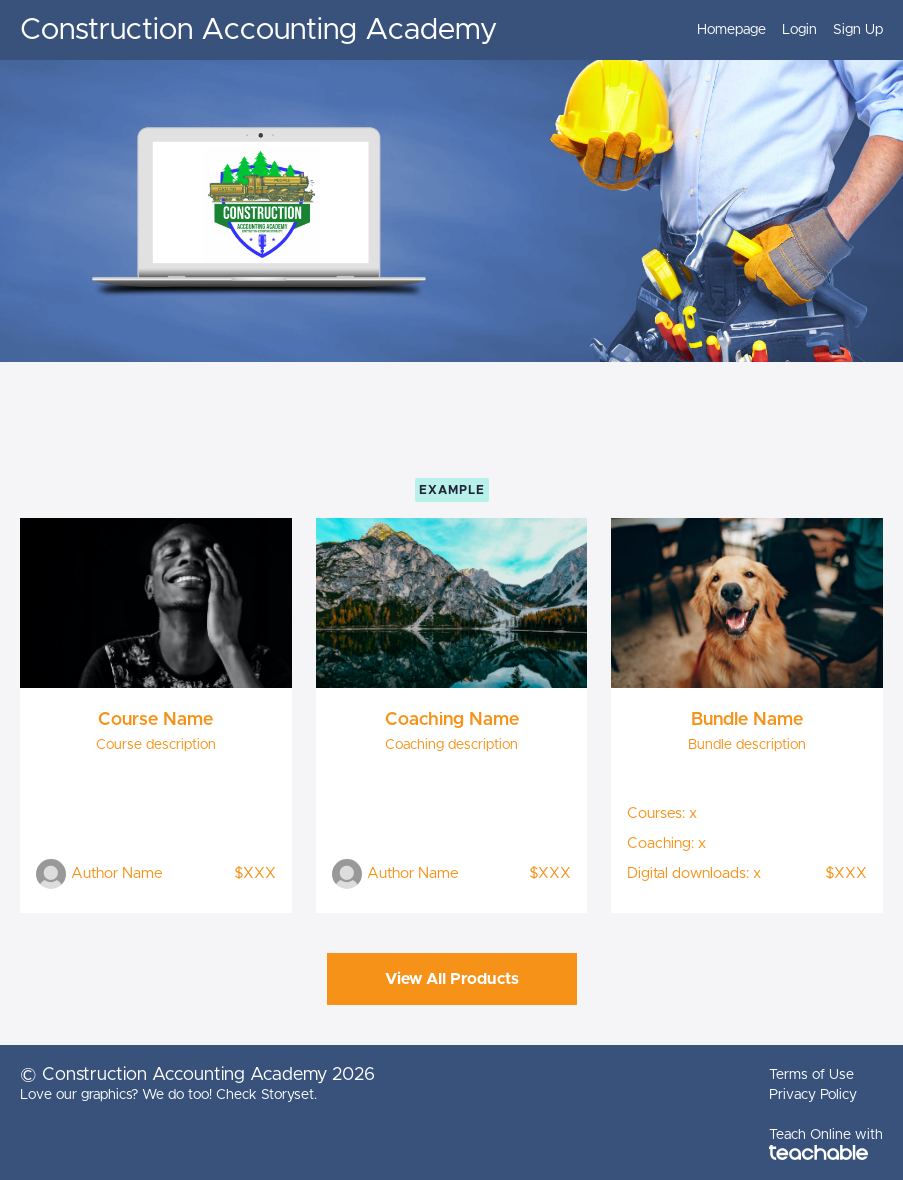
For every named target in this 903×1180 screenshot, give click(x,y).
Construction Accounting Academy (258, 30)
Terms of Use (811, 1075)
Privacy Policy (813, 1095)
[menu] (782, 30)
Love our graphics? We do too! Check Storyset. (168, 1095)
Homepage (731, 30)
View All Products (452, 979)
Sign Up (858, 30)
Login (799, 30)
